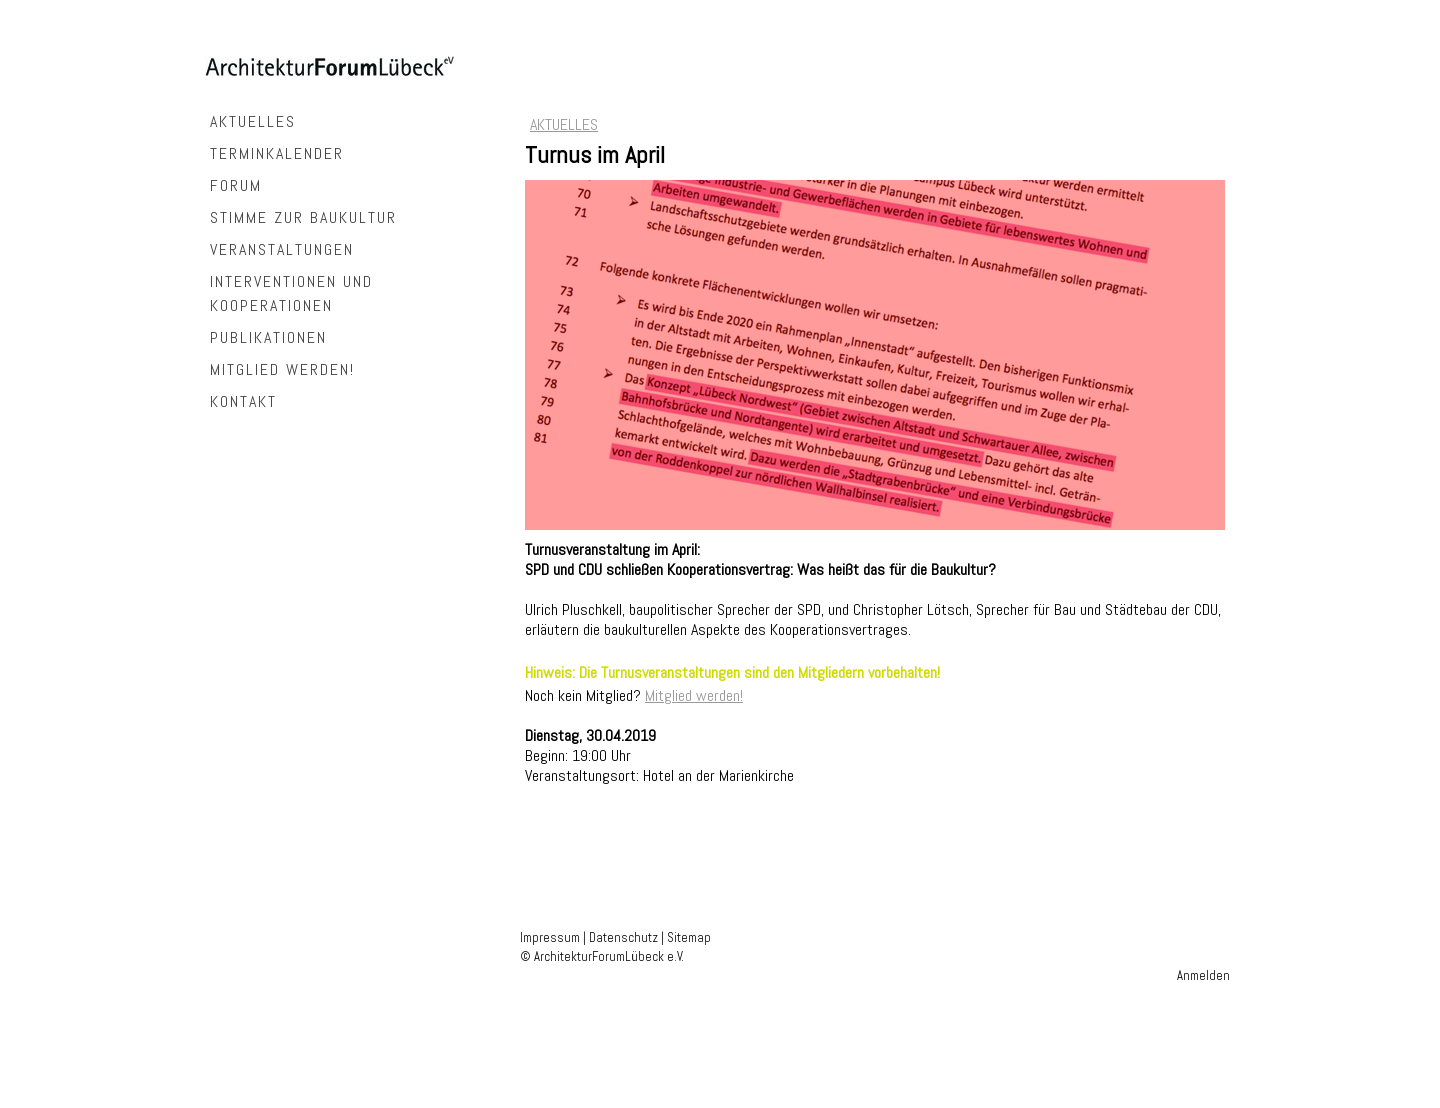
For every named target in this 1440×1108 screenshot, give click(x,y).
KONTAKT (243, 401)
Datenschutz (623, 937)
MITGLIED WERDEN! (282, 369)
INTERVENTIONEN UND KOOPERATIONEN (291, 293)
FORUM (236, 185)
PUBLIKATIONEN (268, 337)
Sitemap (689, 937)
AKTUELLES (253, 121)
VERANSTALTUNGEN (282, 249)
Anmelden (1203, 975)
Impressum (550, 937)
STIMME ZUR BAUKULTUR (303, 217)
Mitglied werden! (694, 695)
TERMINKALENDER (277, 153)
